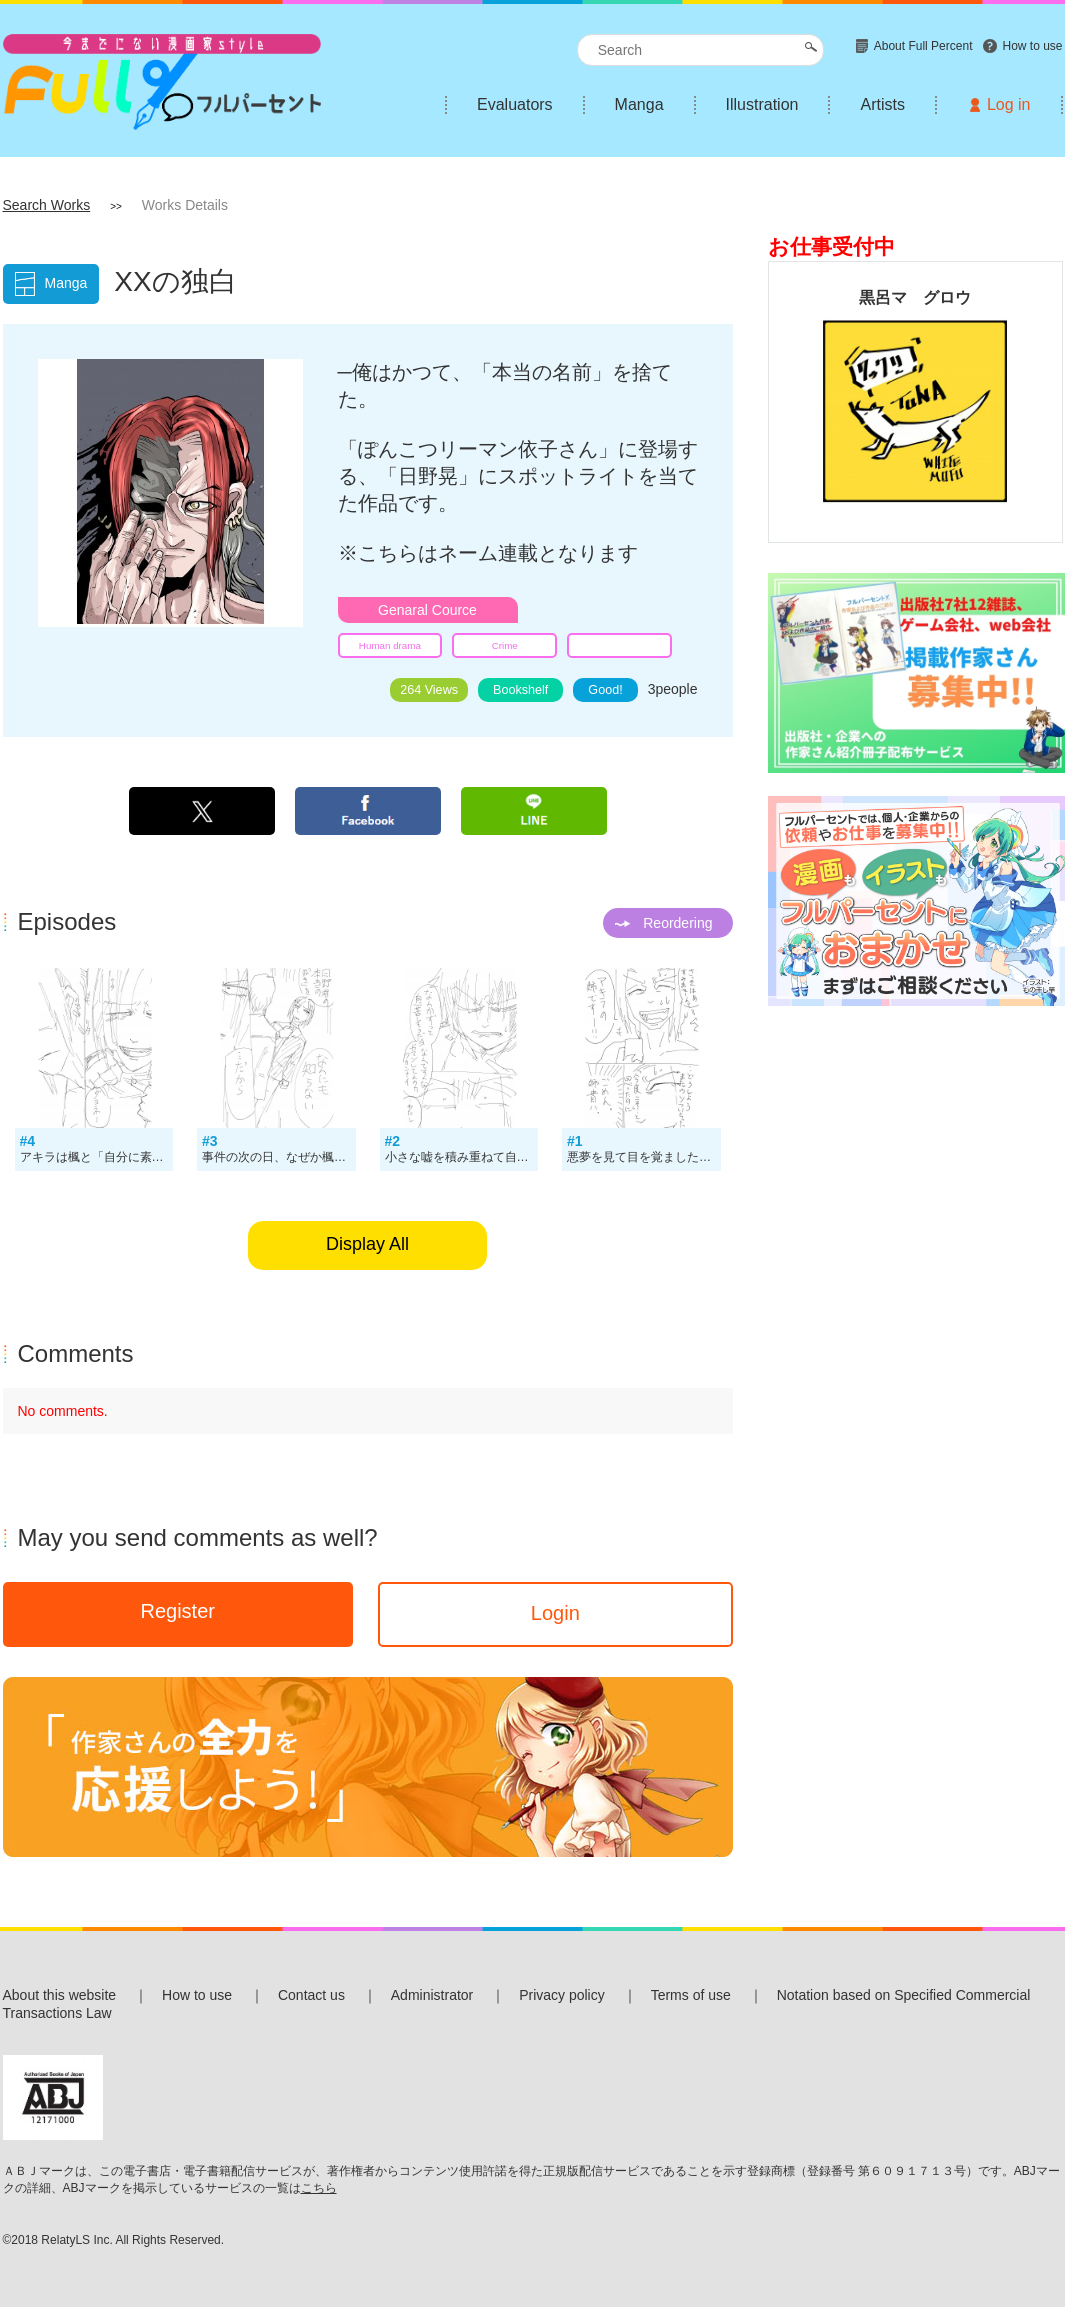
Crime (505, 645)
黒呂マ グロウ (915, 297)
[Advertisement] (915, 1154)
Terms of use (691, 1995)
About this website (60, 1995)
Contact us (311, 1995)
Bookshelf (520, 690)
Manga (639, 104)
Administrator (432, 1995)
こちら (319, 2188)
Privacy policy (562, 1995)
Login (555, 1613)
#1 (575, 1141)
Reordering (677, 923)
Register (177, 1611)
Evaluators (515, 104)
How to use (197, 1995)
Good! (605, 690)
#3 (210, 1141)
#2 (393, 1141)
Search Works (47, 205)
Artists (882, 104)
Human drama (390, 645)
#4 (28, 1141)
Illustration (762, 104)
